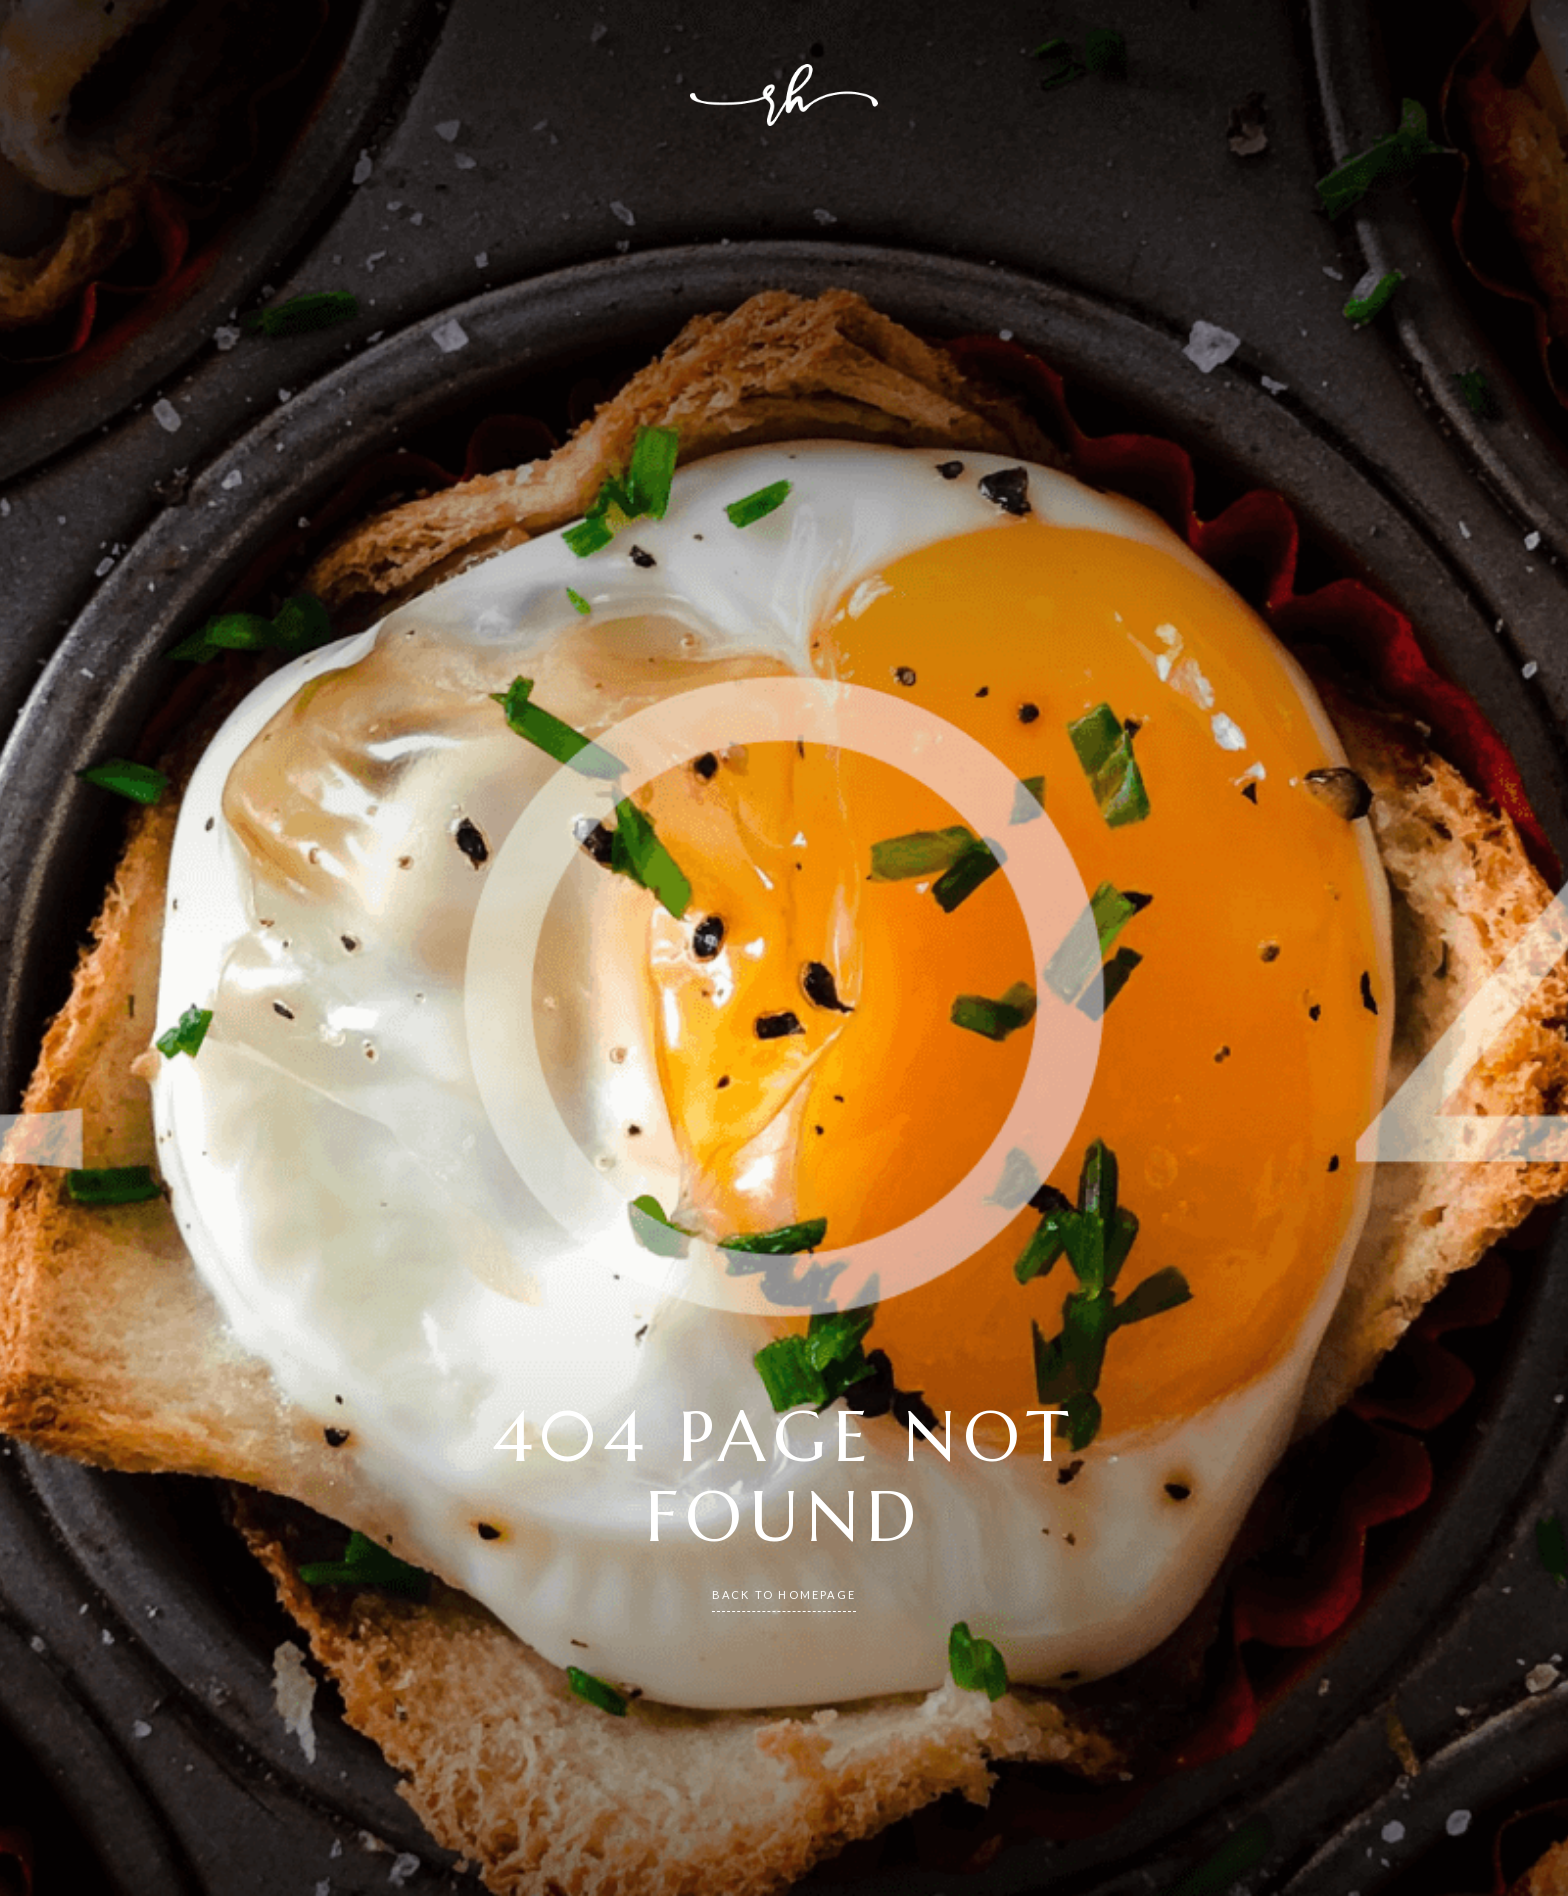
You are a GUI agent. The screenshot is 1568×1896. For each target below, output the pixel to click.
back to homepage (784, 1594)
